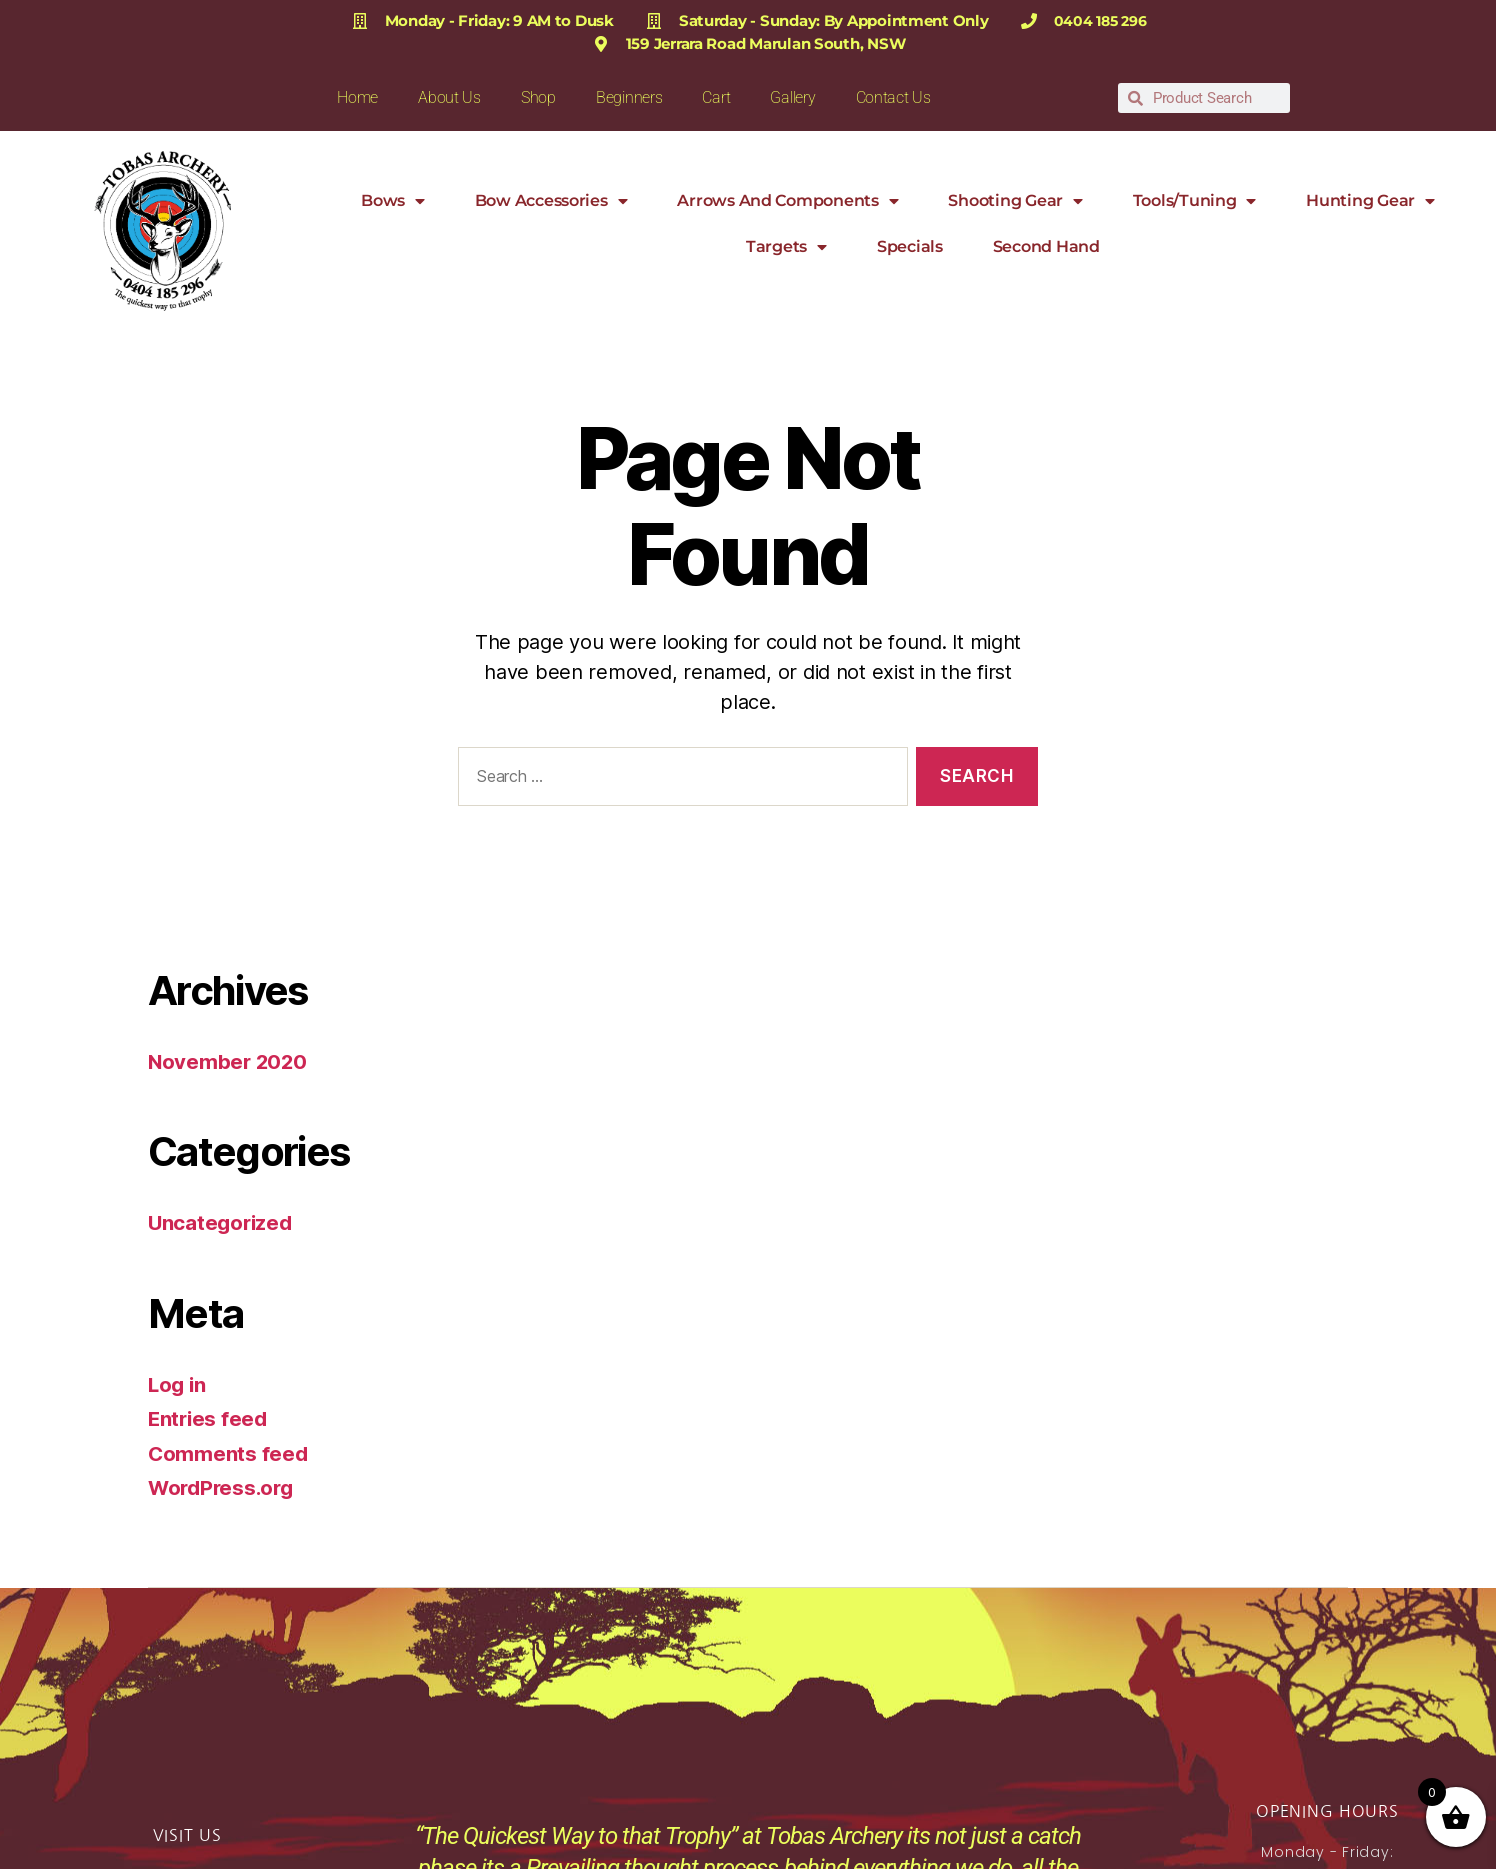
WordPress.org (224, 1487)
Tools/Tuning (1195, 201)
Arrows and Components (787, 201)
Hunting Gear (1370, 201)
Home (357, 97)
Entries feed (209, 1418)
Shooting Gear (1015, 201)
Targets (786, 247)
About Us (449, 97)
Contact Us (893, 97)
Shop (538, 97)
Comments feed (229, 1453)
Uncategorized (222, 1222)
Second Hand (1046, 246)
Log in (178, 1384)
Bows (393, 201)
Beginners (629, 97)
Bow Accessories (551, 201)
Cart (716, 97)
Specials (910, 246)
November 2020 (229, 1061)
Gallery (792, 97)
